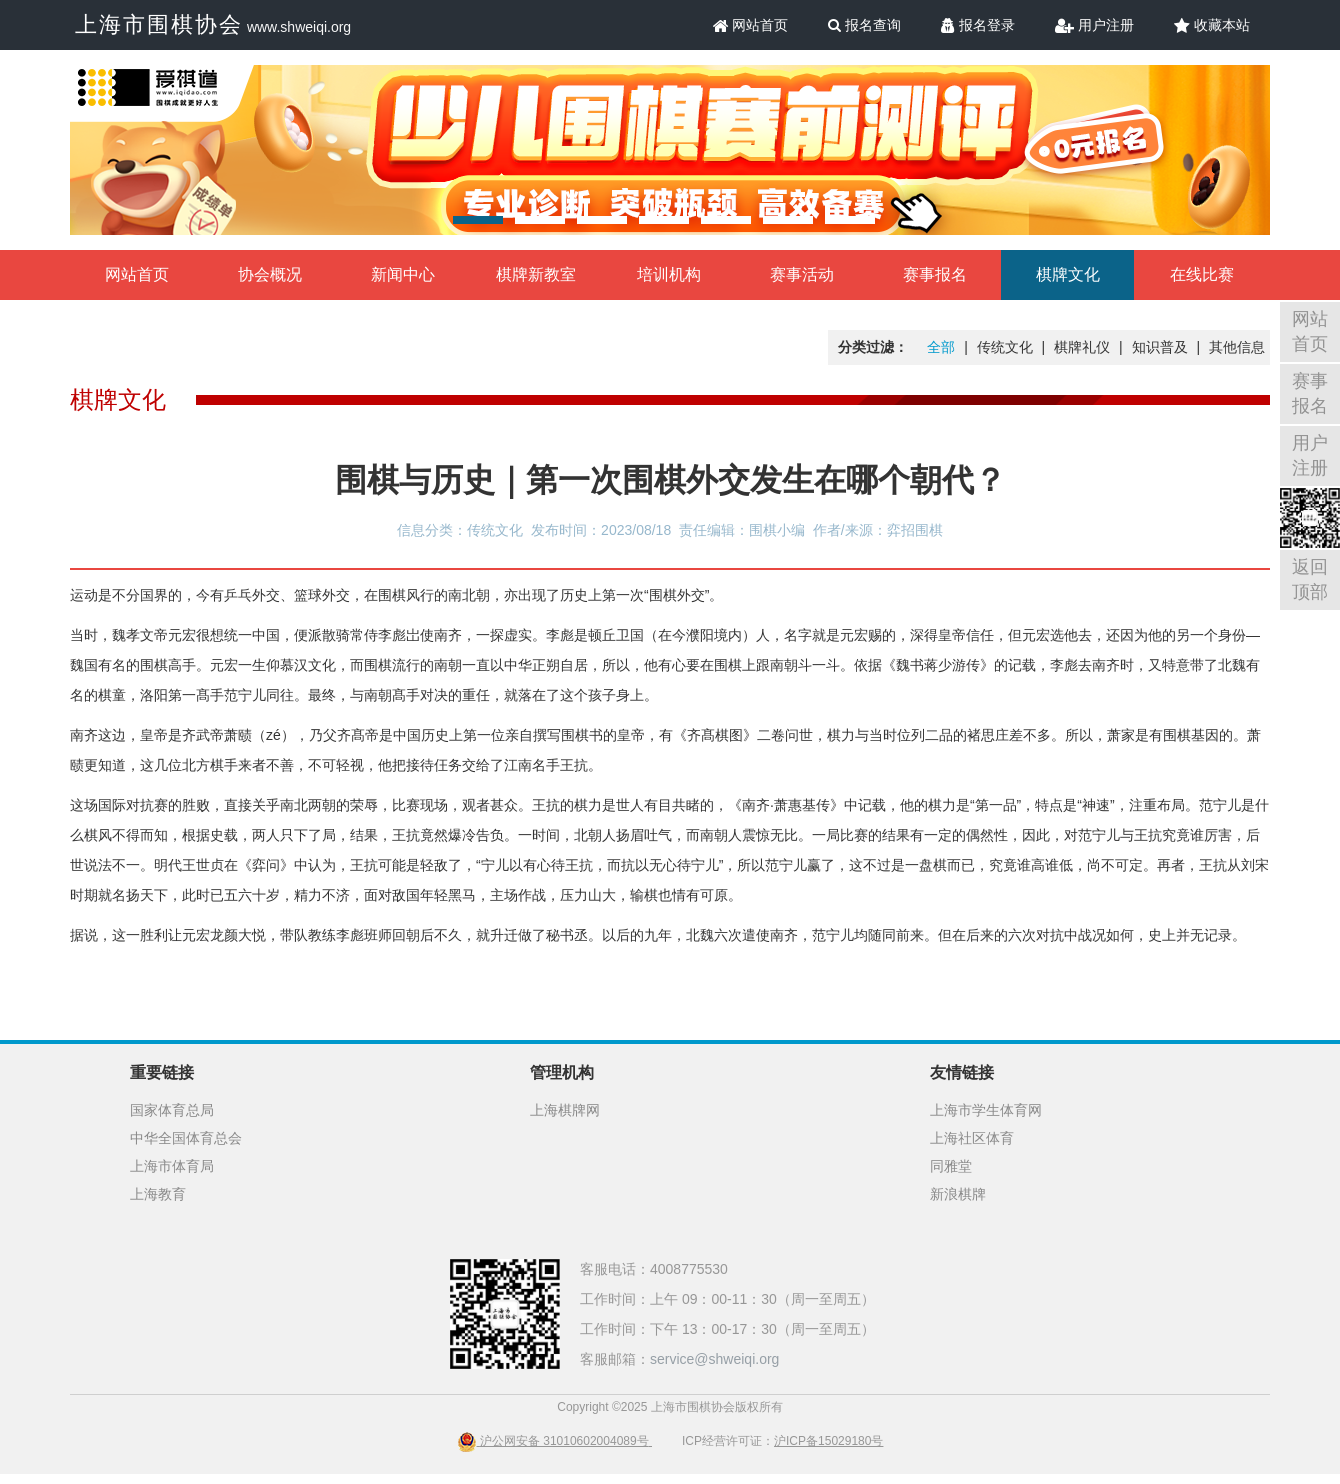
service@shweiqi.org (714, 1359)
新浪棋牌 (958, 1194)
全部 (941, 347)
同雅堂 (951, 1166)
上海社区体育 (972, 1138)
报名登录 (978, 25)
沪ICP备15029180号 (828, 1441)
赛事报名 (935, 274)
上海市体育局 (172, 1166)
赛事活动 (802, 274)
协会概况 (270, 274)
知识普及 (1160, 347)
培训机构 (669, 274)
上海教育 (158, 1194)
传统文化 (1005, 347)
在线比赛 (1202, 274)
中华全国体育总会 (186, 1138)
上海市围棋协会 (159, 24)
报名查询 (864, 25)
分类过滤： (873, 347)
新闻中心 (403, 274)
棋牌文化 (1068, 274)
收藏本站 (1212, 25)
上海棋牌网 (565, 1110)
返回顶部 (1310, 579)
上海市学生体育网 (986, 1110)
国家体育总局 (172, 1110)
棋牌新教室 (536, 274)
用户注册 (1094, 25)
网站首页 (751, 25)
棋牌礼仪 (1082, 347)
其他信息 (1237, 347)
